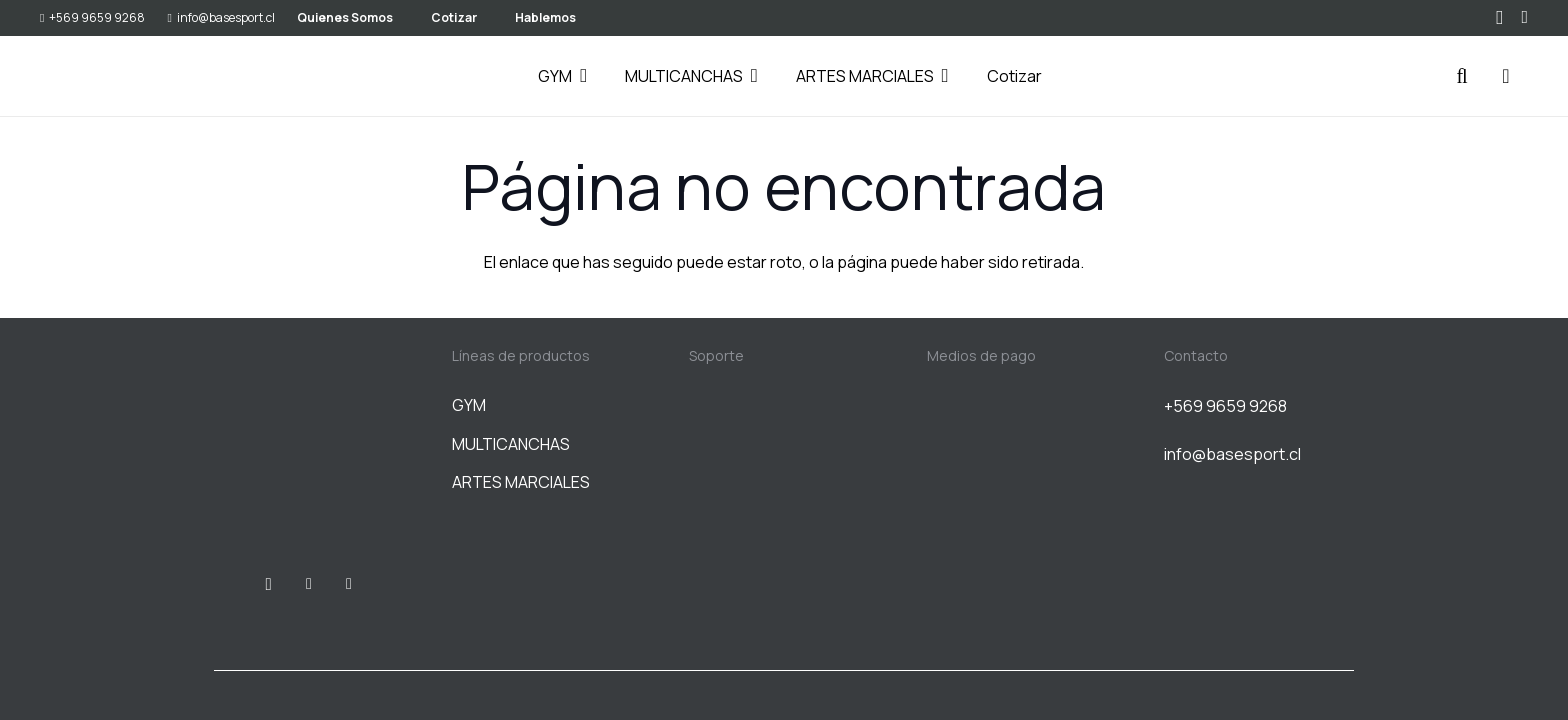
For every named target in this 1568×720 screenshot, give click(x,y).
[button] (579, 76)
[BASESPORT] (90, 76)
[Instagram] (1499, 18)
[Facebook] (309, 584)
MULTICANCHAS (511, 444)
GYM (469, 405)
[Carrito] (1506, 76)
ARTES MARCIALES (521, 482)
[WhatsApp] (1524, 17)
